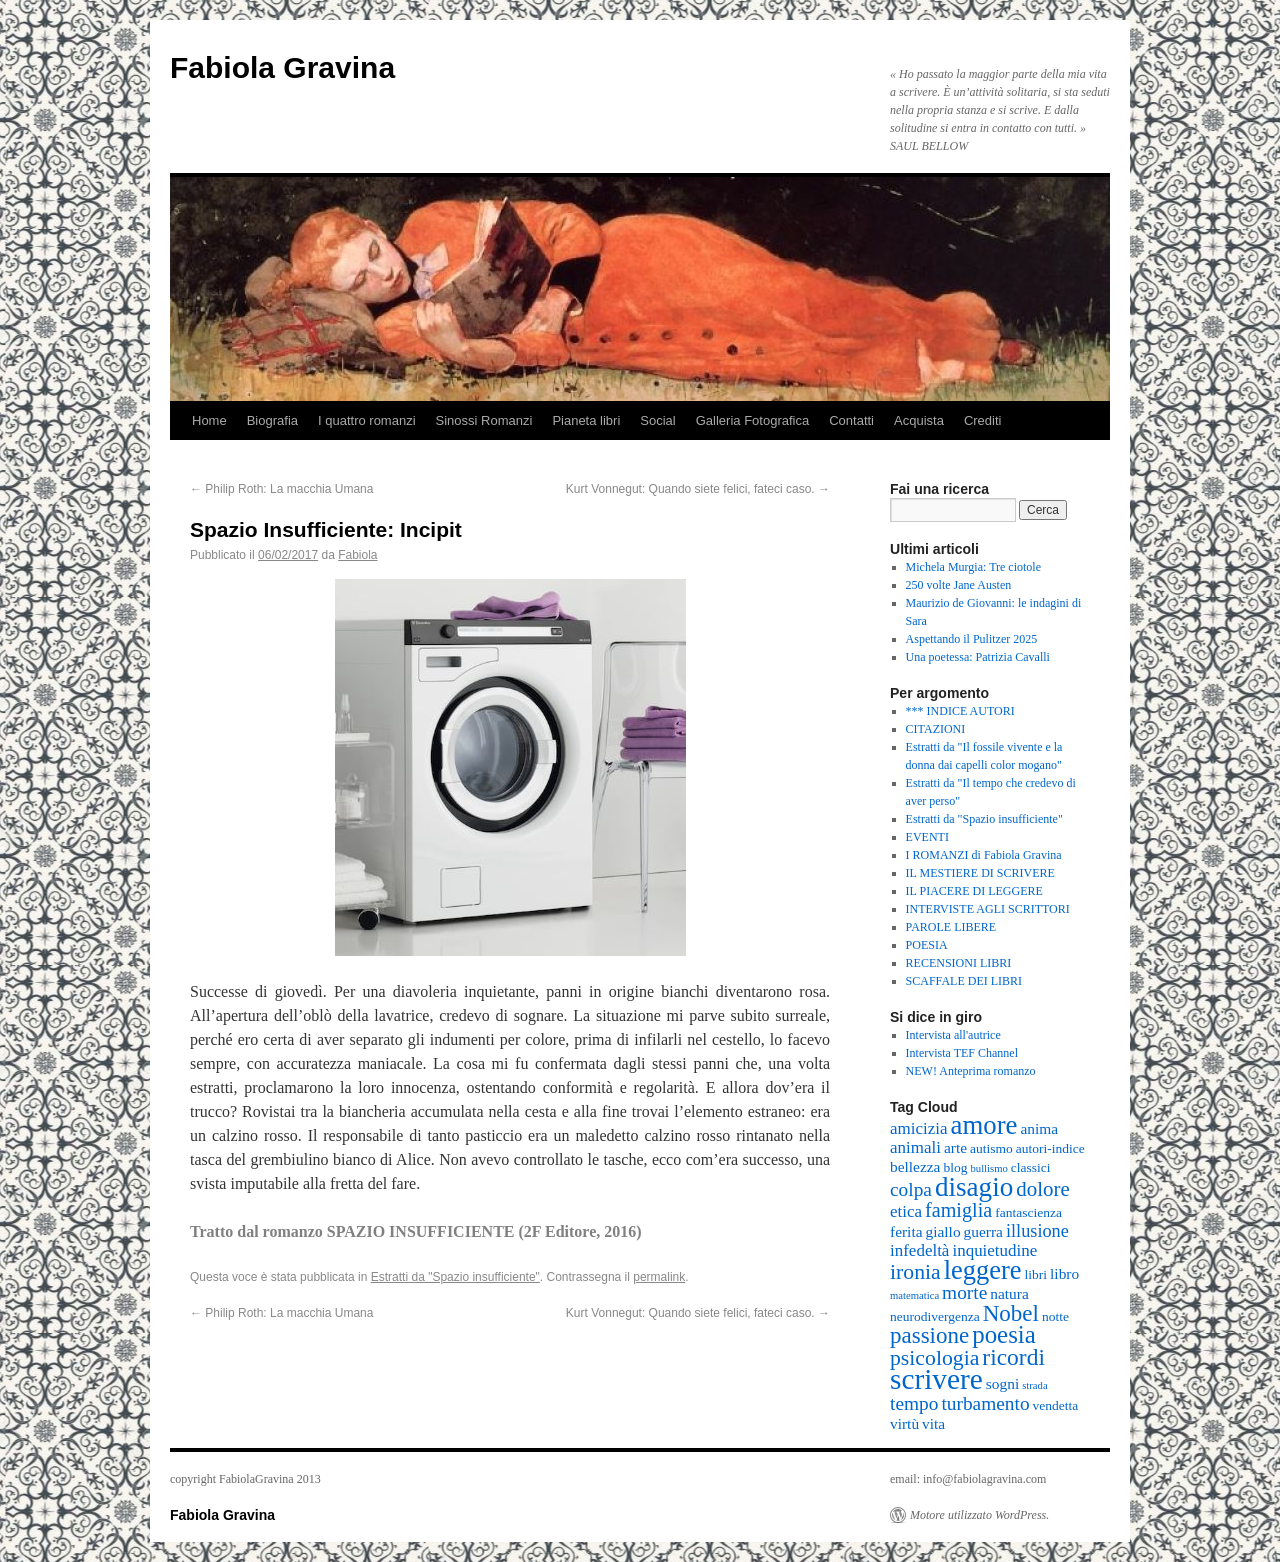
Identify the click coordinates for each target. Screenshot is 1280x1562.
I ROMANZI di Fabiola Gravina (984, 855)
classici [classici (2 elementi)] (1031, 1167)
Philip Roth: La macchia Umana (281, 489)
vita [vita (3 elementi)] (933, 1423)
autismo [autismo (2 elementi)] (991, 1148)
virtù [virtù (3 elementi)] (904, 1423)
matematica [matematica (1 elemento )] (914, 1295)
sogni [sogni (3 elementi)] (1002, 1383)
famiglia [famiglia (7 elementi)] (958, 1210)
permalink (659, 1277)
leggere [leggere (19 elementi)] (983, 1270)
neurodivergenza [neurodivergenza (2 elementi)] (935, 1316)
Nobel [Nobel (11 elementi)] (1011, 1313)
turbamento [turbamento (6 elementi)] (985, 1403)
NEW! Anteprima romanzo (971, 1071)
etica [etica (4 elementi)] (906, 1211)
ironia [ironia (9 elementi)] (915, 1272)
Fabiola (357, 555)
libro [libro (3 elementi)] (1064, 1273)
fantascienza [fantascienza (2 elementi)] (1028, 1212)
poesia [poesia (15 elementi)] (1004, 1334)
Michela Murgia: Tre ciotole (973, 567)
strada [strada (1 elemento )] (1034, 1385)
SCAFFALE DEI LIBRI (964, 981)
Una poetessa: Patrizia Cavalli (978, 657)
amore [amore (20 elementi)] (984, 1125)
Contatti (851, 420)
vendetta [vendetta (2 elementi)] (1056, 1405)
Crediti (983, 420)
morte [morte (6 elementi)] (964, 1292)
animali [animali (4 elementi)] (915, 1147)
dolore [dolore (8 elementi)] (1043, 1189)
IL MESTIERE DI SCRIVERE (980, 873)
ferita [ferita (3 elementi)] (906, 1231)
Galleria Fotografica (752, 420)
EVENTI (927, 837)
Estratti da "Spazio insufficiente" (455, 1277)
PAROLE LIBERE (951, 927)
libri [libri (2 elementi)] (1036, 1274)
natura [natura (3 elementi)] (1009, 1293)
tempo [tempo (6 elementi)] (914, 1403)
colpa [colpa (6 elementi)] (911, 1189)
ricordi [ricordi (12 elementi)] (1013, 1357)
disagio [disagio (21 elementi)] (974, 1187)
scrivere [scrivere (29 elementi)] (936, 1379)
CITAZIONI (936, 729)
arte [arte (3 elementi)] (955, 1147)
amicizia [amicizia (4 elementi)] (919, 1128)
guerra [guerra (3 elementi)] (983, 1231)
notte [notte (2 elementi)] (1055, 1316)
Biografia (272, 420)
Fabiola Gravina (282, 67)
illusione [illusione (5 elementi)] (1037, 1231)
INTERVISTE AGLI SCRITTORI (988, 909)
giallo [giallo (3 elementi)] (943, 1231)
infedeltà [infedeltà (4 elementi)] (919, 1250)
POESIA (927, 945)
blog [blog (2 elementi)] (955, 1167)
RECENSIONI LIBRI (959, 963)
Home (209, 420)
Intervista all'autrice (953, 1035)
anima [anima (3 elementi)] (1039, 1128)
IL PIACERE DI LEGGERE (974, 891)
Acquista (919, 420)
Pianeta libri (586, 420)
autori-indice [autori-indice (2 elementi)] (1050, 1148)
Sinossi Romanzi (484, 420)
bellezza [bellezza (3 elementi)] (915, 1166)
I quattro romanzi (367, 420)
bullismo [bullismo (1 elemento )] (988, 1168)
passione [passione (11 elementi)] (929, 1335)
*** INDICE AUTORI (960, 711)
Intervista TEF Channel (962, 1053)
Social (657, 420)
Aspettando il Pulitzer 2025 (972, 639)
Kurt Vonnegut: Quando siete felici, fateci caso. (698, 489)
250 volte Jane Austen (959, 585)
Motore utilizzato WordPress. (979, 1515)
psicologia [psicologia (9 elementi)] (934, 1358)
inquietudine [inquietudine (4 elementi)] (994, 1250)
